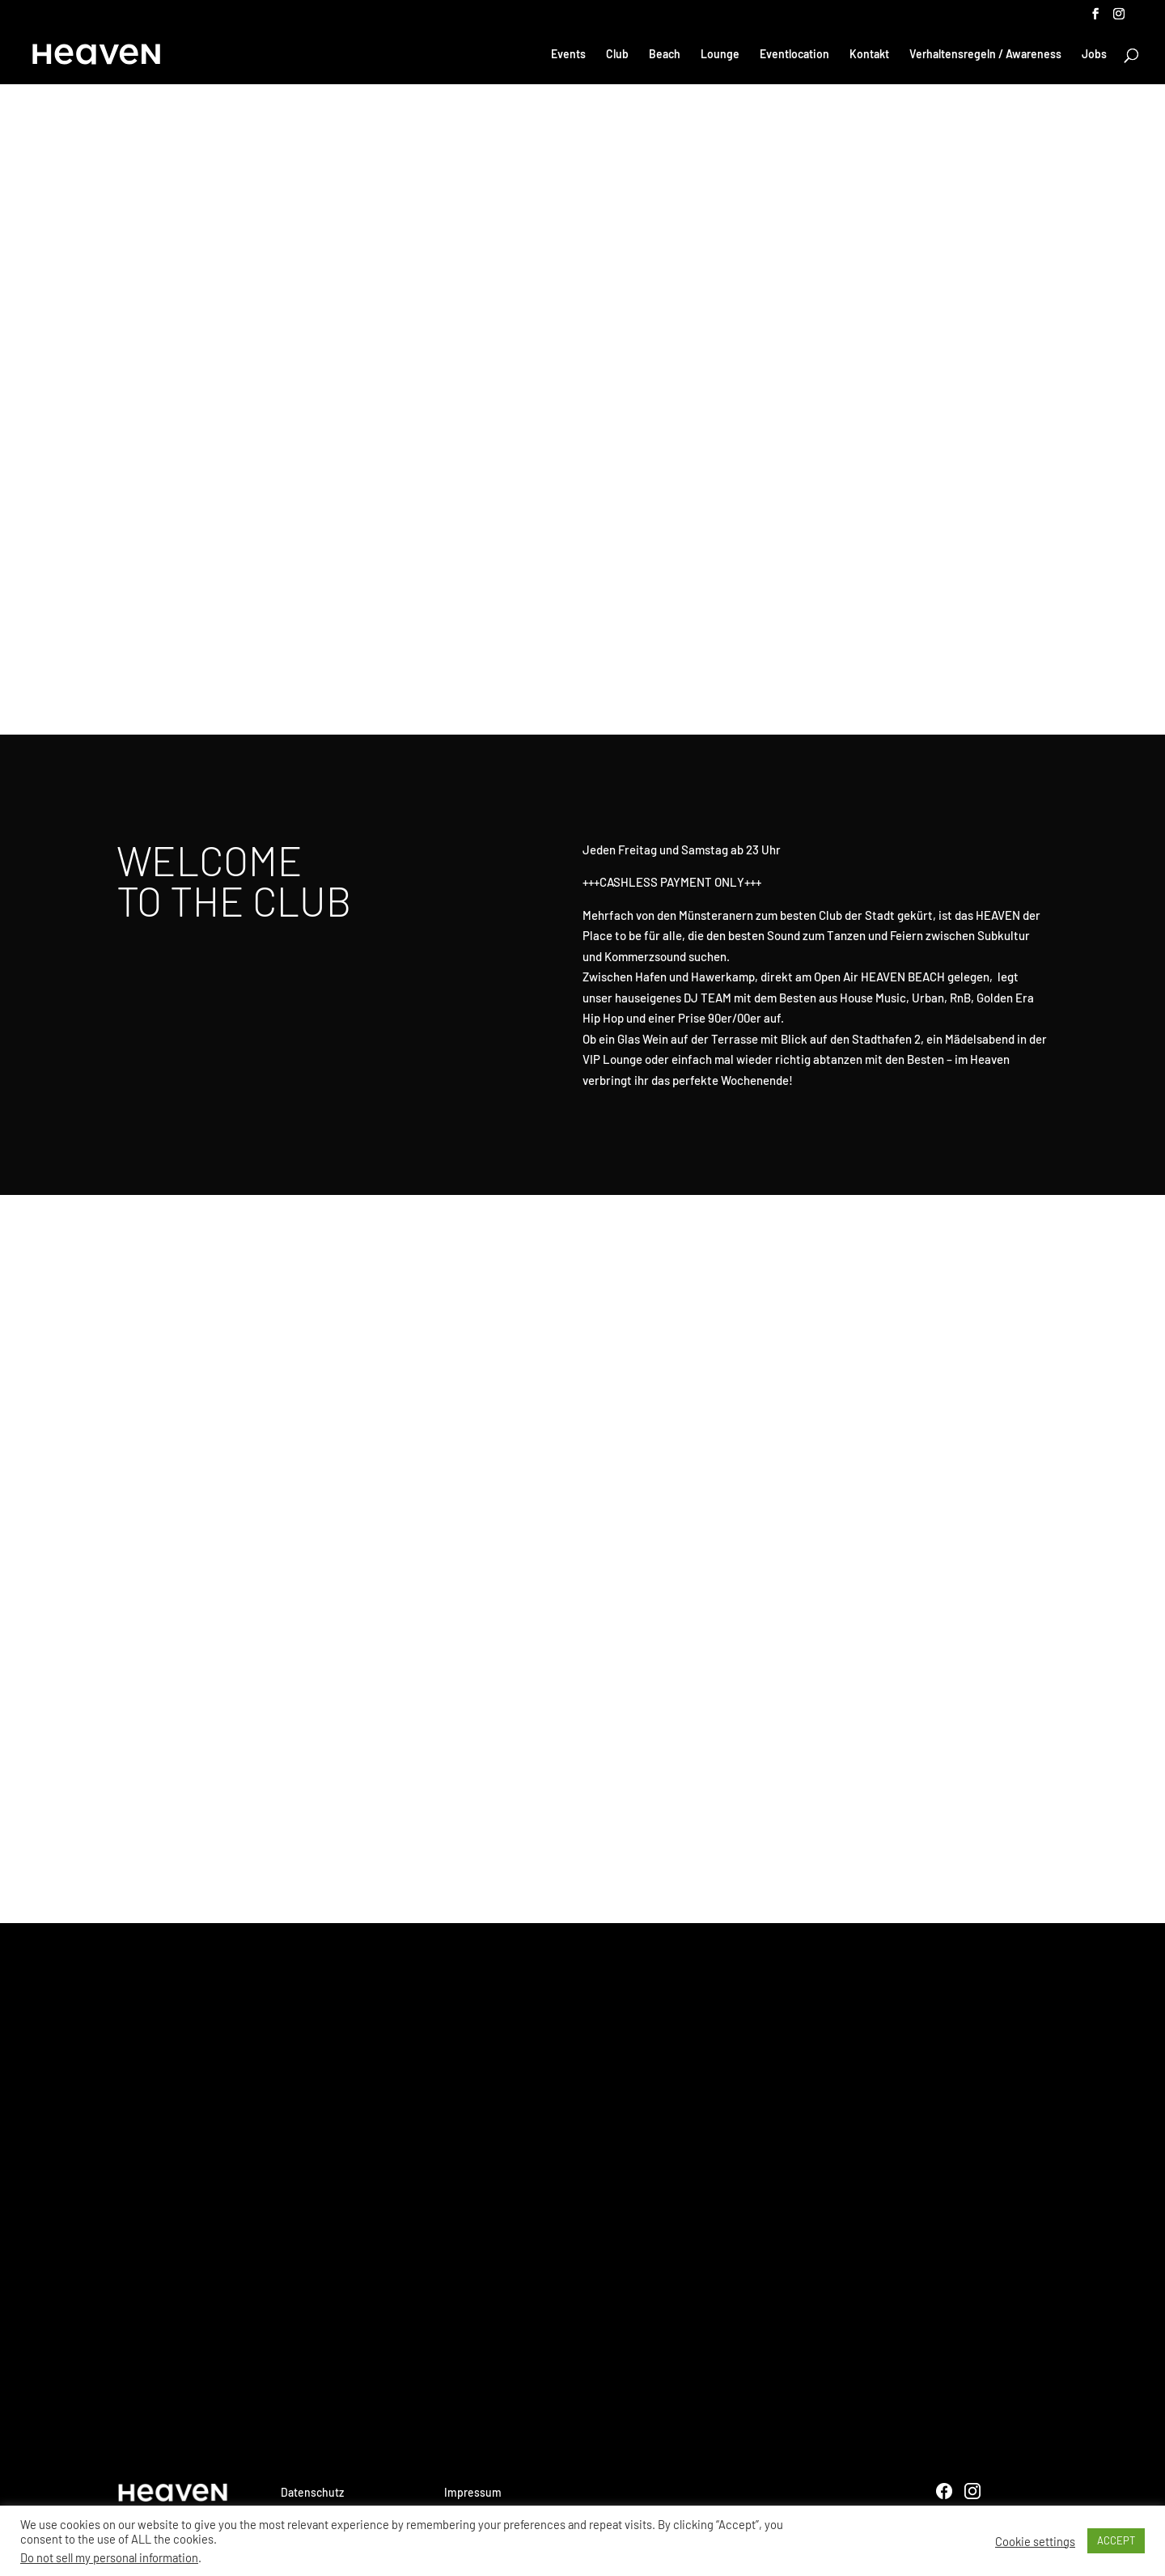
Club (617, 55)
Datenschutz (312, 2492)
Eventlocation (794, 55)
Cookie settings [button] (1035, 2541)
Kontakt (869, 55)
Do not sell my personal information (109, 2557)
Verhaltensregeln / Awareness (985, 55)
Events (568, 55)
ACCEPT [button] (1116, 2540)
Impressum (473, 2492)
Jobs (1094, 55)
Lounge (720, 55)
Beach (664, 55)
